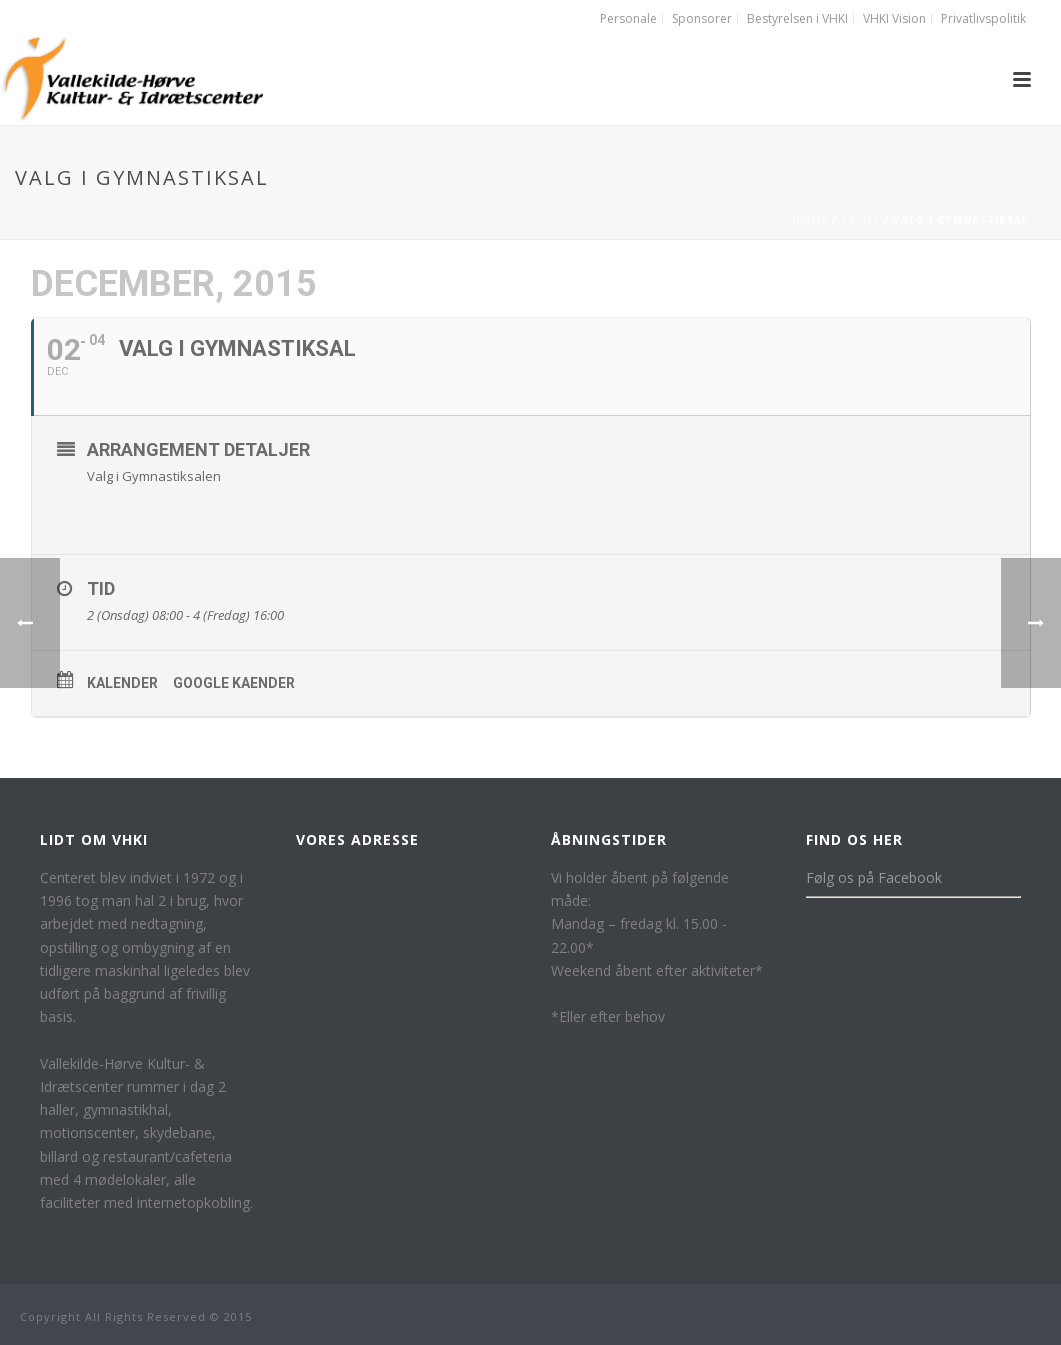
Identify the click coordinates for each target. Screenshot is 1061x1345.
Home (810, 220)
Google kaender (234, 683)
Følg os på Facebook (874, 877)
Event (860, 220)
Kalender (122, 683)
